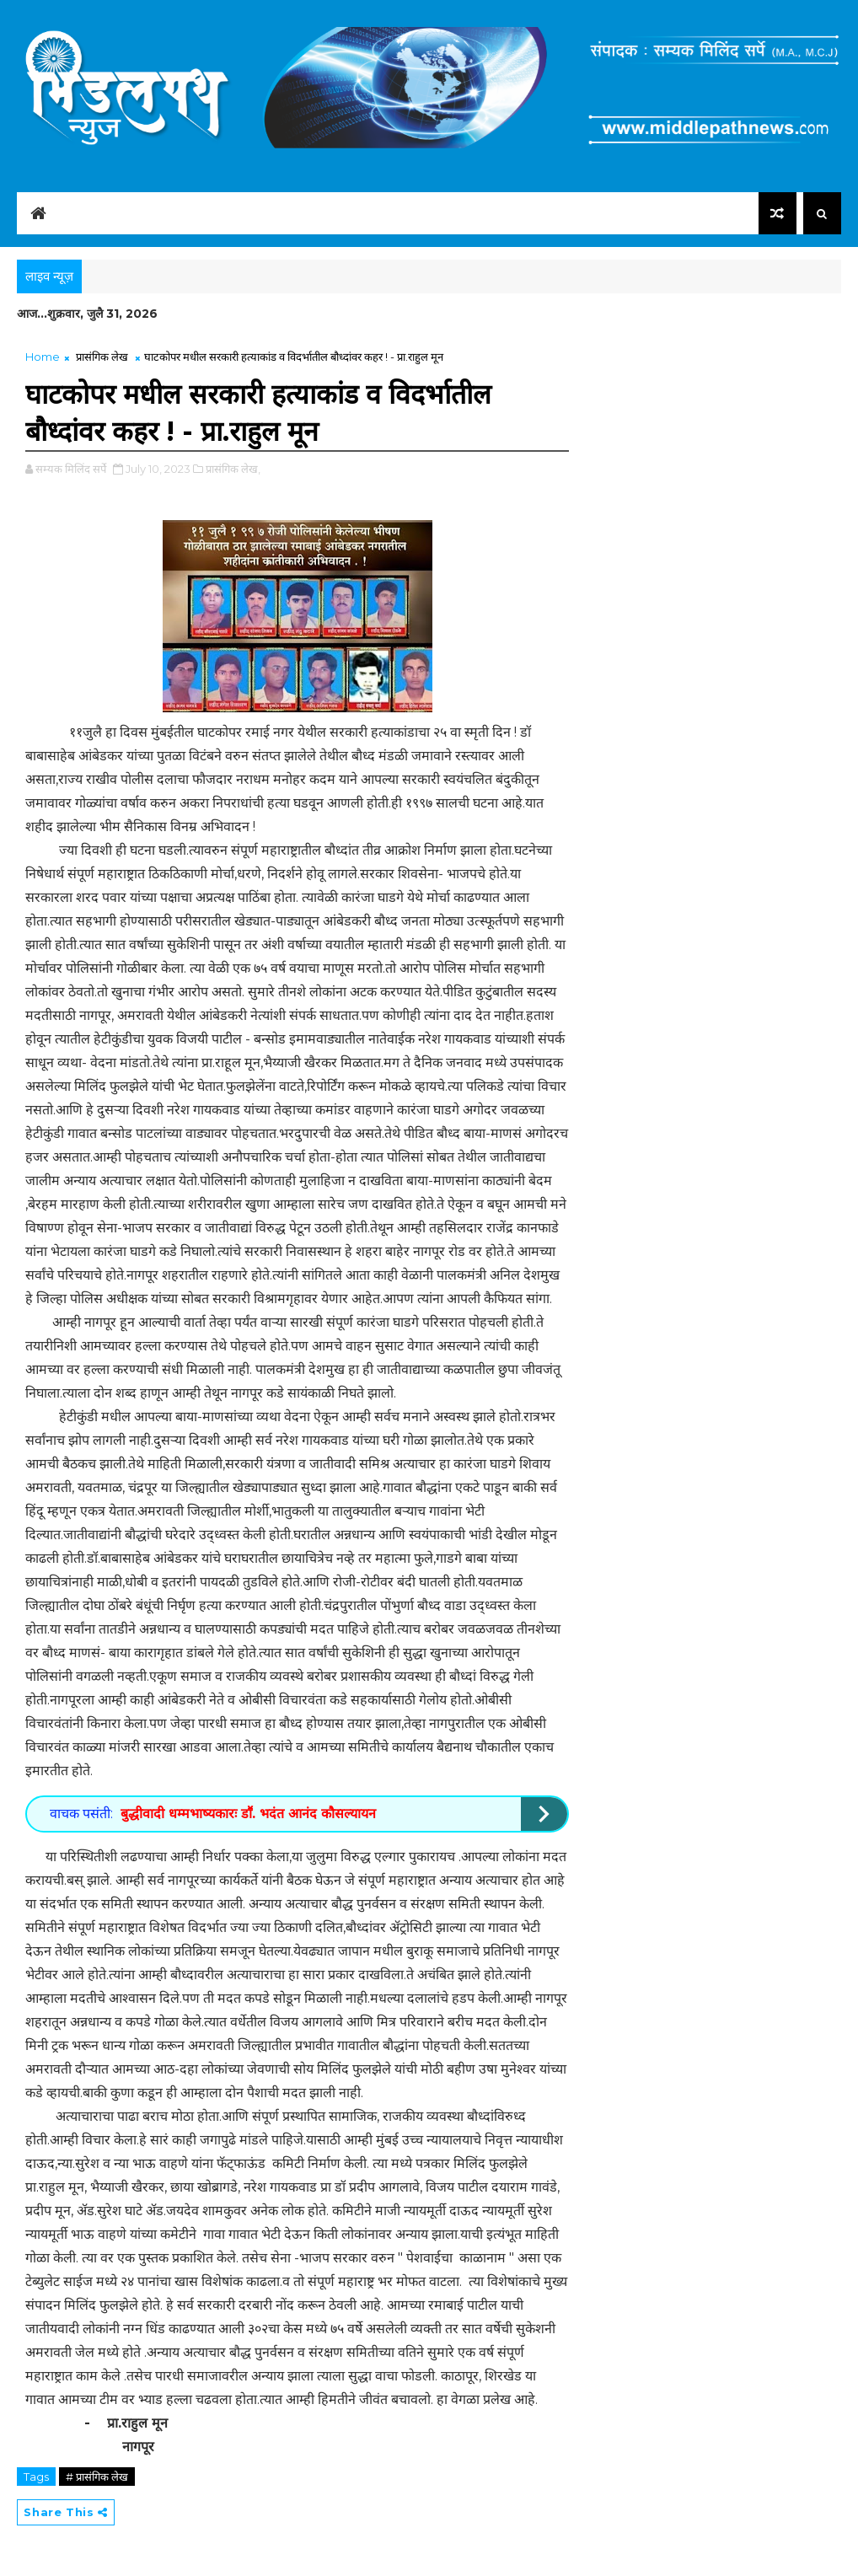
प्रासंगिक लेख (102, 356)
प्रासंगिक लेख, (233, 468)
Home (42, 356)
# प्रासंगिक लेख (97, 2476)
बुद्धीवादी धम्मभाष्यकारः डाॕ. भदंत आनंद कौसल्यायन (248, 1814)
